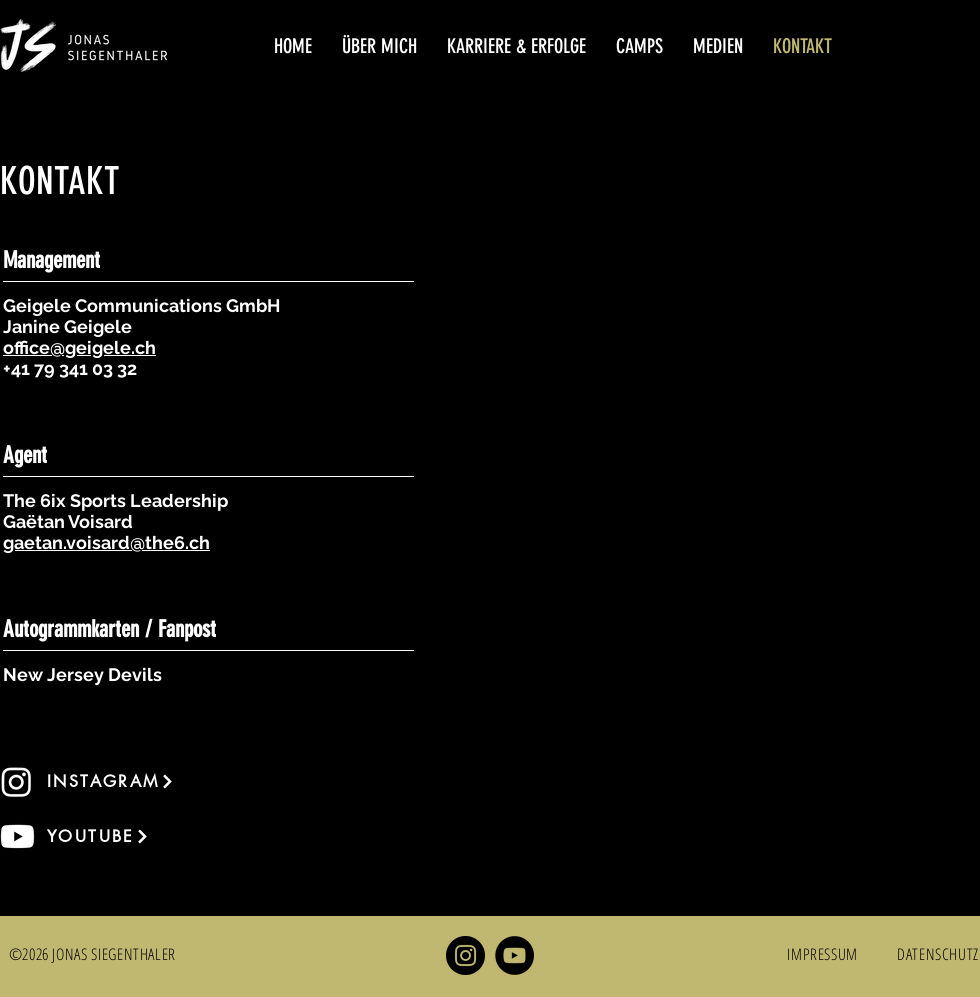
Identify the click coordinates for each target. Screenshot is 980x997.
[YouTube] (514, 955)
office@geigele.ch (79, 347)
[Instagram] (465, 955)
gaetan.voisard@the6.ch (106, 542)
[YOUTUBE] (118, 836)
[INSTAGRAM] (118, 781)
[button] (379, 46)
